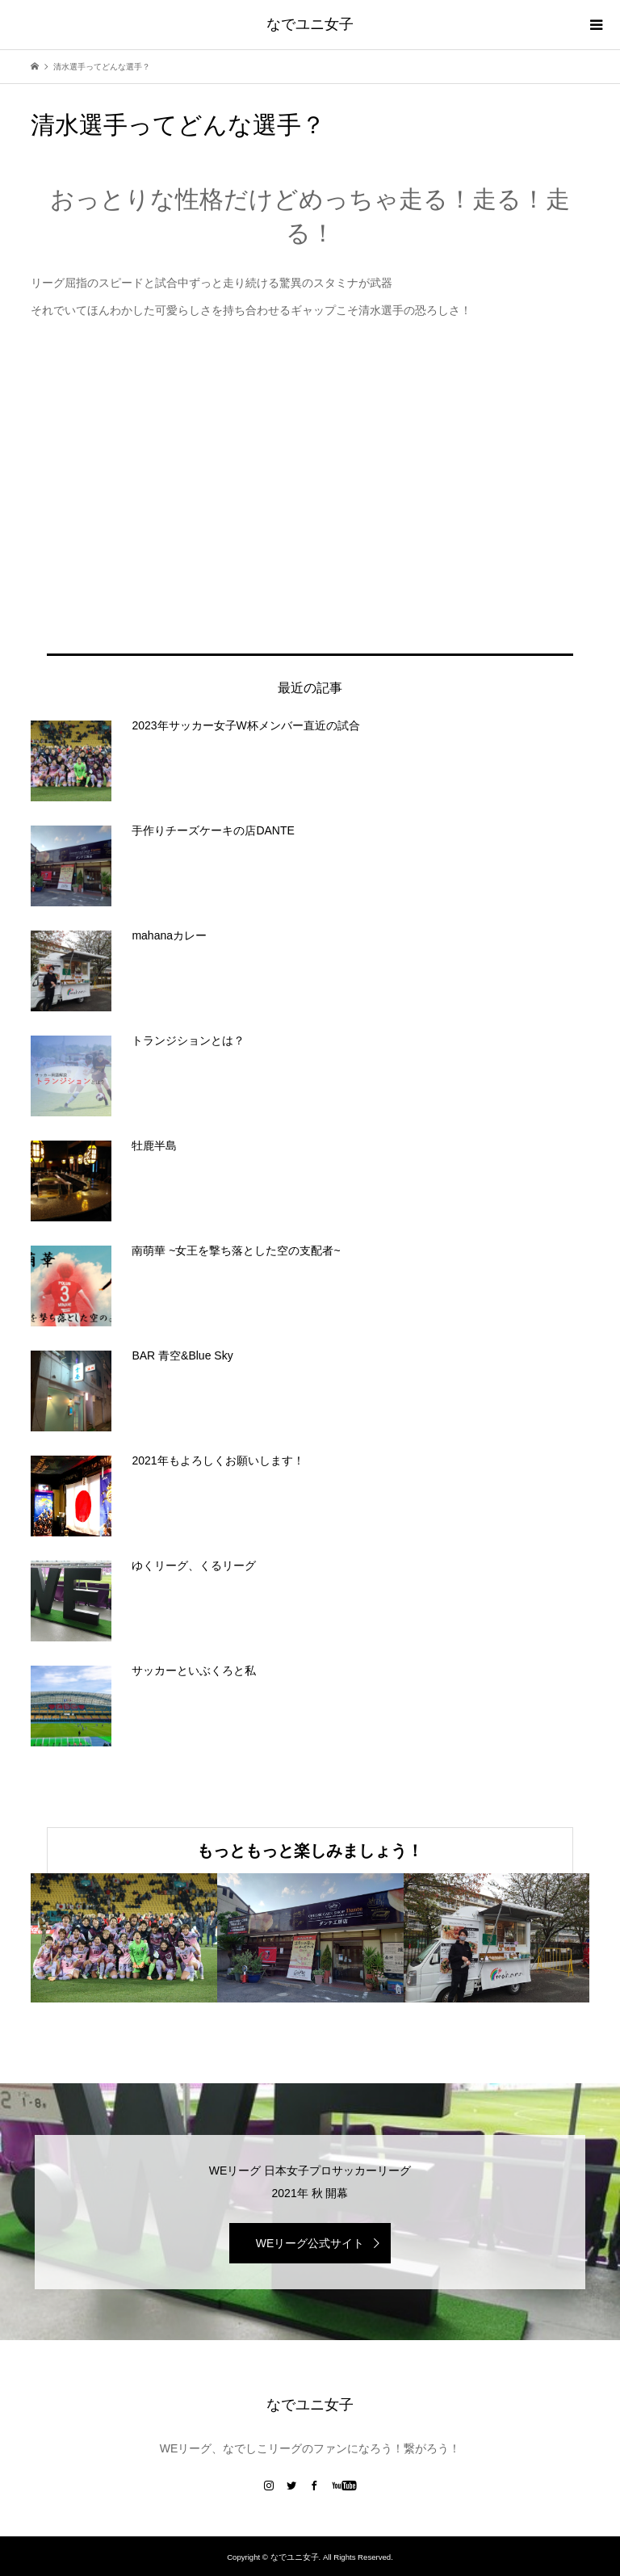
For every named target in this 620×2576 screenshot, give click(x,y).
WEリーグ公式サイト (310, 2243)
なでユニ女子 (310, 24)
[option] (124, 1938)
